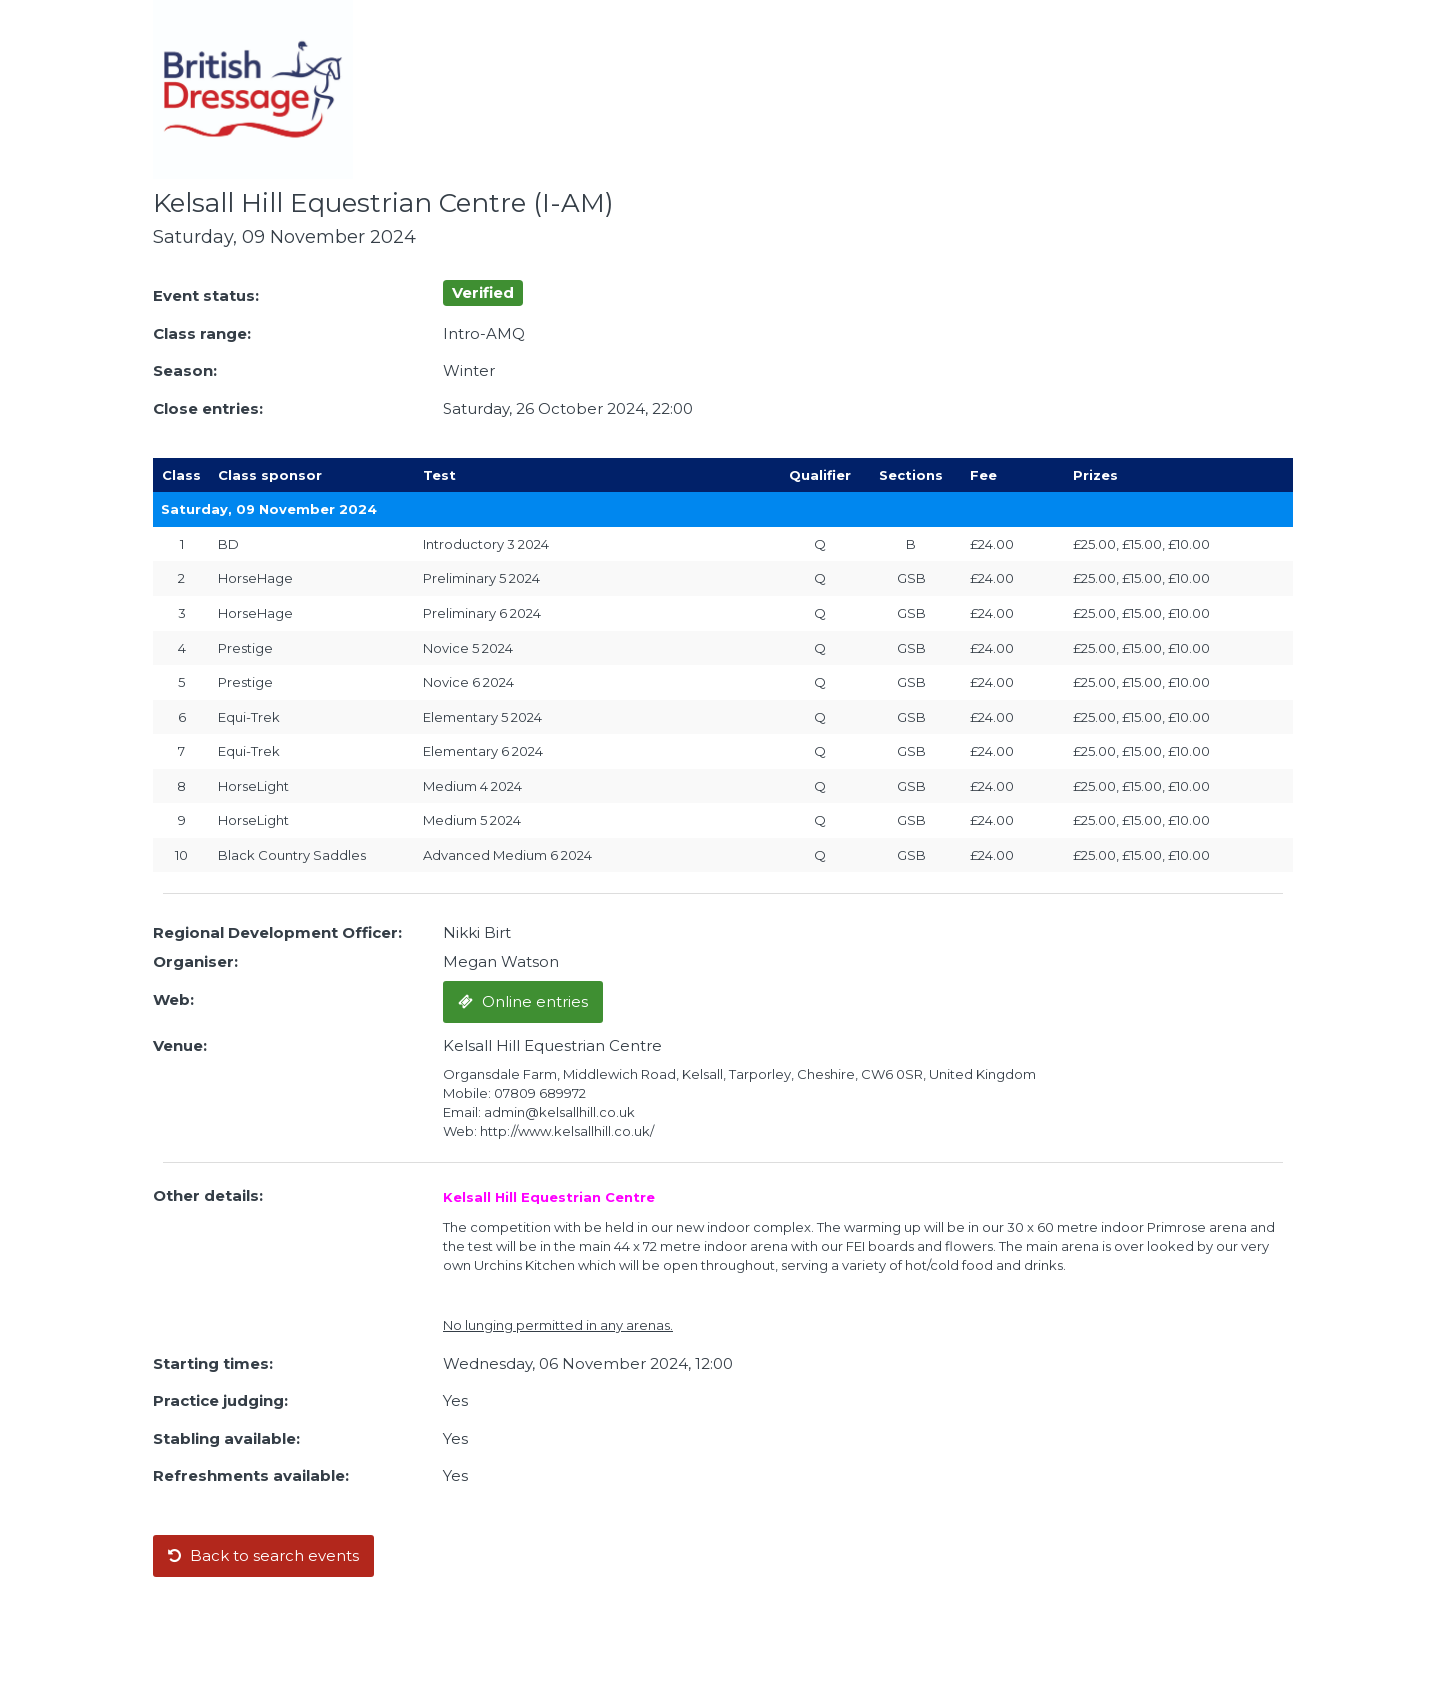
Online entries (523, 1001)
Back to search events (263, 1555)
